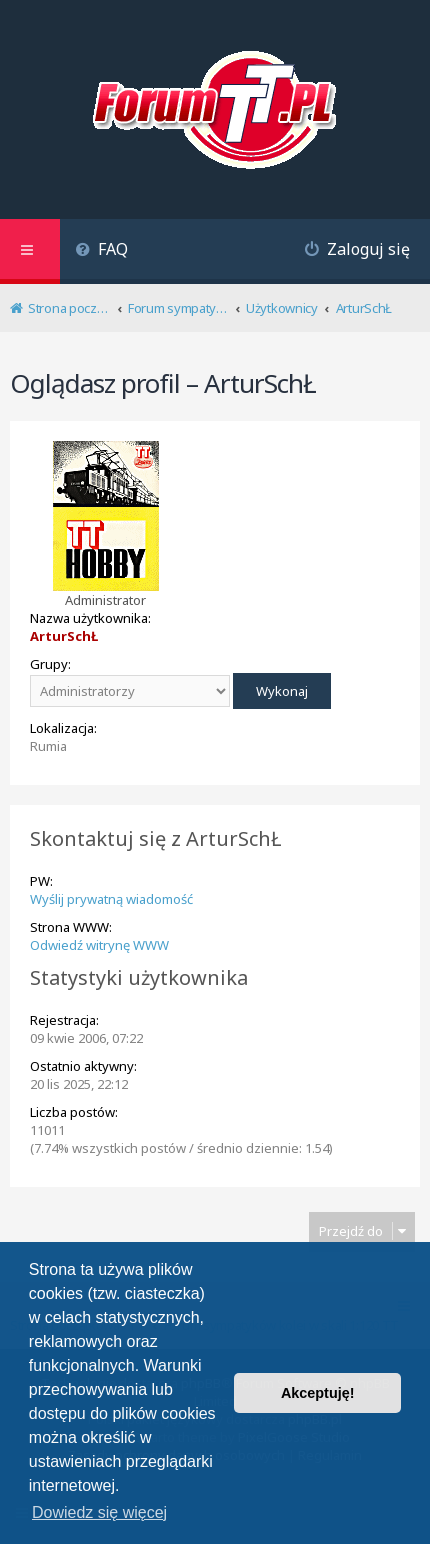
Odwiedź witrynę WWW (99, 945)
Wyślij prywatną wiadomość (111, 899)
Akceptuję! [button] (318, 1393)
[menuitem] (101, 251)
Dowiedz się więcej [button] (99, 1512)
